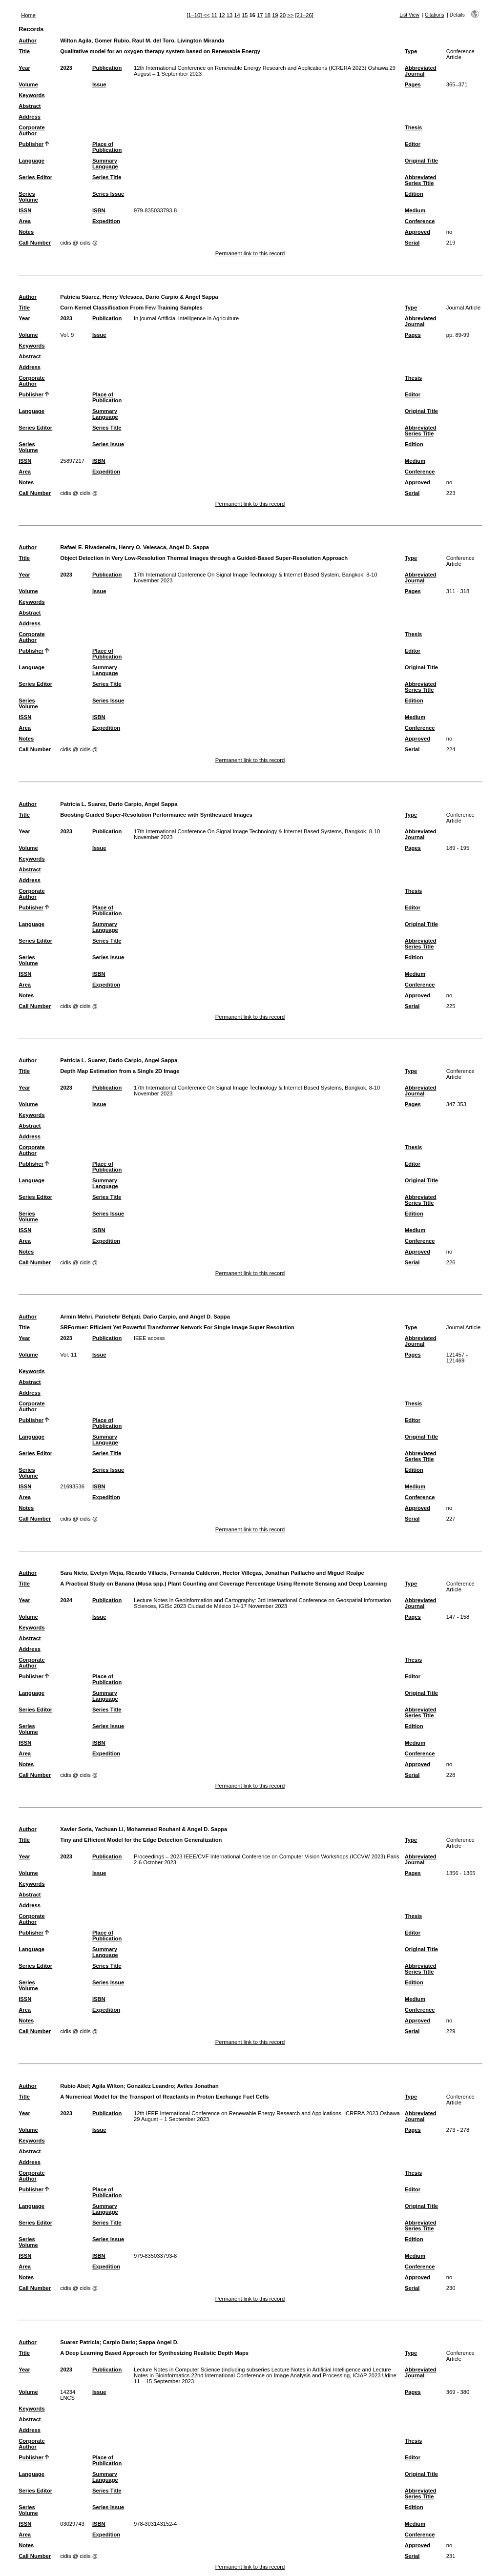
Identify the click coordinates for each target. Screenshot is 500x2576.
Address (30, 117)
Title (24, 51)
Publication (107, 68)
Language (31, 161)
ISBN (98, 210)
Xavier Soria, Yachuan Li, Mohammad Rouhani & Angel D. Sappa (143, 1829)
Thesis (413, 127)
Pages (413, 84)
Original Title (421, 161)
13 (229, 15)
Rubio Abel (74, 2086)
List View (409, 15)
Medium (415, 210)
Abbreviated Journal (421, 71)
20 (283, 15)
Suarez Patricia (79, 2342)
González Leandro (150, 2086)
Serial (412, 243)
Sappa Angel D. (159, 2342)
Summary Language (105, 163)
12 (222, 15)
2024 (66, 1600)
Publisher (31, 144)
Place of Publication (107, 147)
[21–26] (304, 15)
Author (28, 40)
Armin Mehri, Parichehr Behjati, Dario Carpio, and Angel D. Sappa (145, 1316)
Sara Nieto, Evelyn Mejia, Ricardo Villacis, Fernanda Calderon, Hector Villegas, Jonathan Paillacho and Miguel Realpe (212, 1573)
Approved (417, 232)
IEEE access (149, 1338)
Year (24, 68)
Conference (420, 221)
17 (260, 15)
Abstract (30, 106)
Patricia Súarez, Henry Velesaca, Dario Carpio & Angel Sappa (139, 297)
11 (214, 15)
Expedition (106, 221)
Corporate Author (31, 130)
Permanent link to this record (250, 253)
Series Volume (28, 197)
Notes (26, 232)
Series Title (107, 177)
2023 (66, 68)
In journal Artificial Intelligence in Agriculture (186, 318)
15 (245, 15)
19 (275, 15)
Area (25, 221)
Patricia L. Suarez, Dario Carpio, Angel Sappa (118, 804)
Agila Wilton (108, 2086)
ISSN (25, 210)
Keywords (31, 95)
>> (290, 15)
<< (206, 15)
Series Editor (35, 177)
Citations (434, 15)
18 (268, 15)
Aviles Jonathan (197, 2086)
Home (28, 15)
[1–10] (195, 15)
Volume (28, 84)
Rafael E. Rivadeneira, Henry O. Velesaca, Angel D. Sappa (134, 547)
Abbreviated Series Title (421, 180)
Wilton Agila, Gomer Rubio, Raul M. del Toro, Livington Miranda (142, 40)
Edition (414, 194)
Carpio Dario (119, 2342)
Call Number (35, 243)
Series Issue (108, 194)
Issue (99, 84)
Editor (412, 144)
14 (237, 15)
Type (411, 51)
